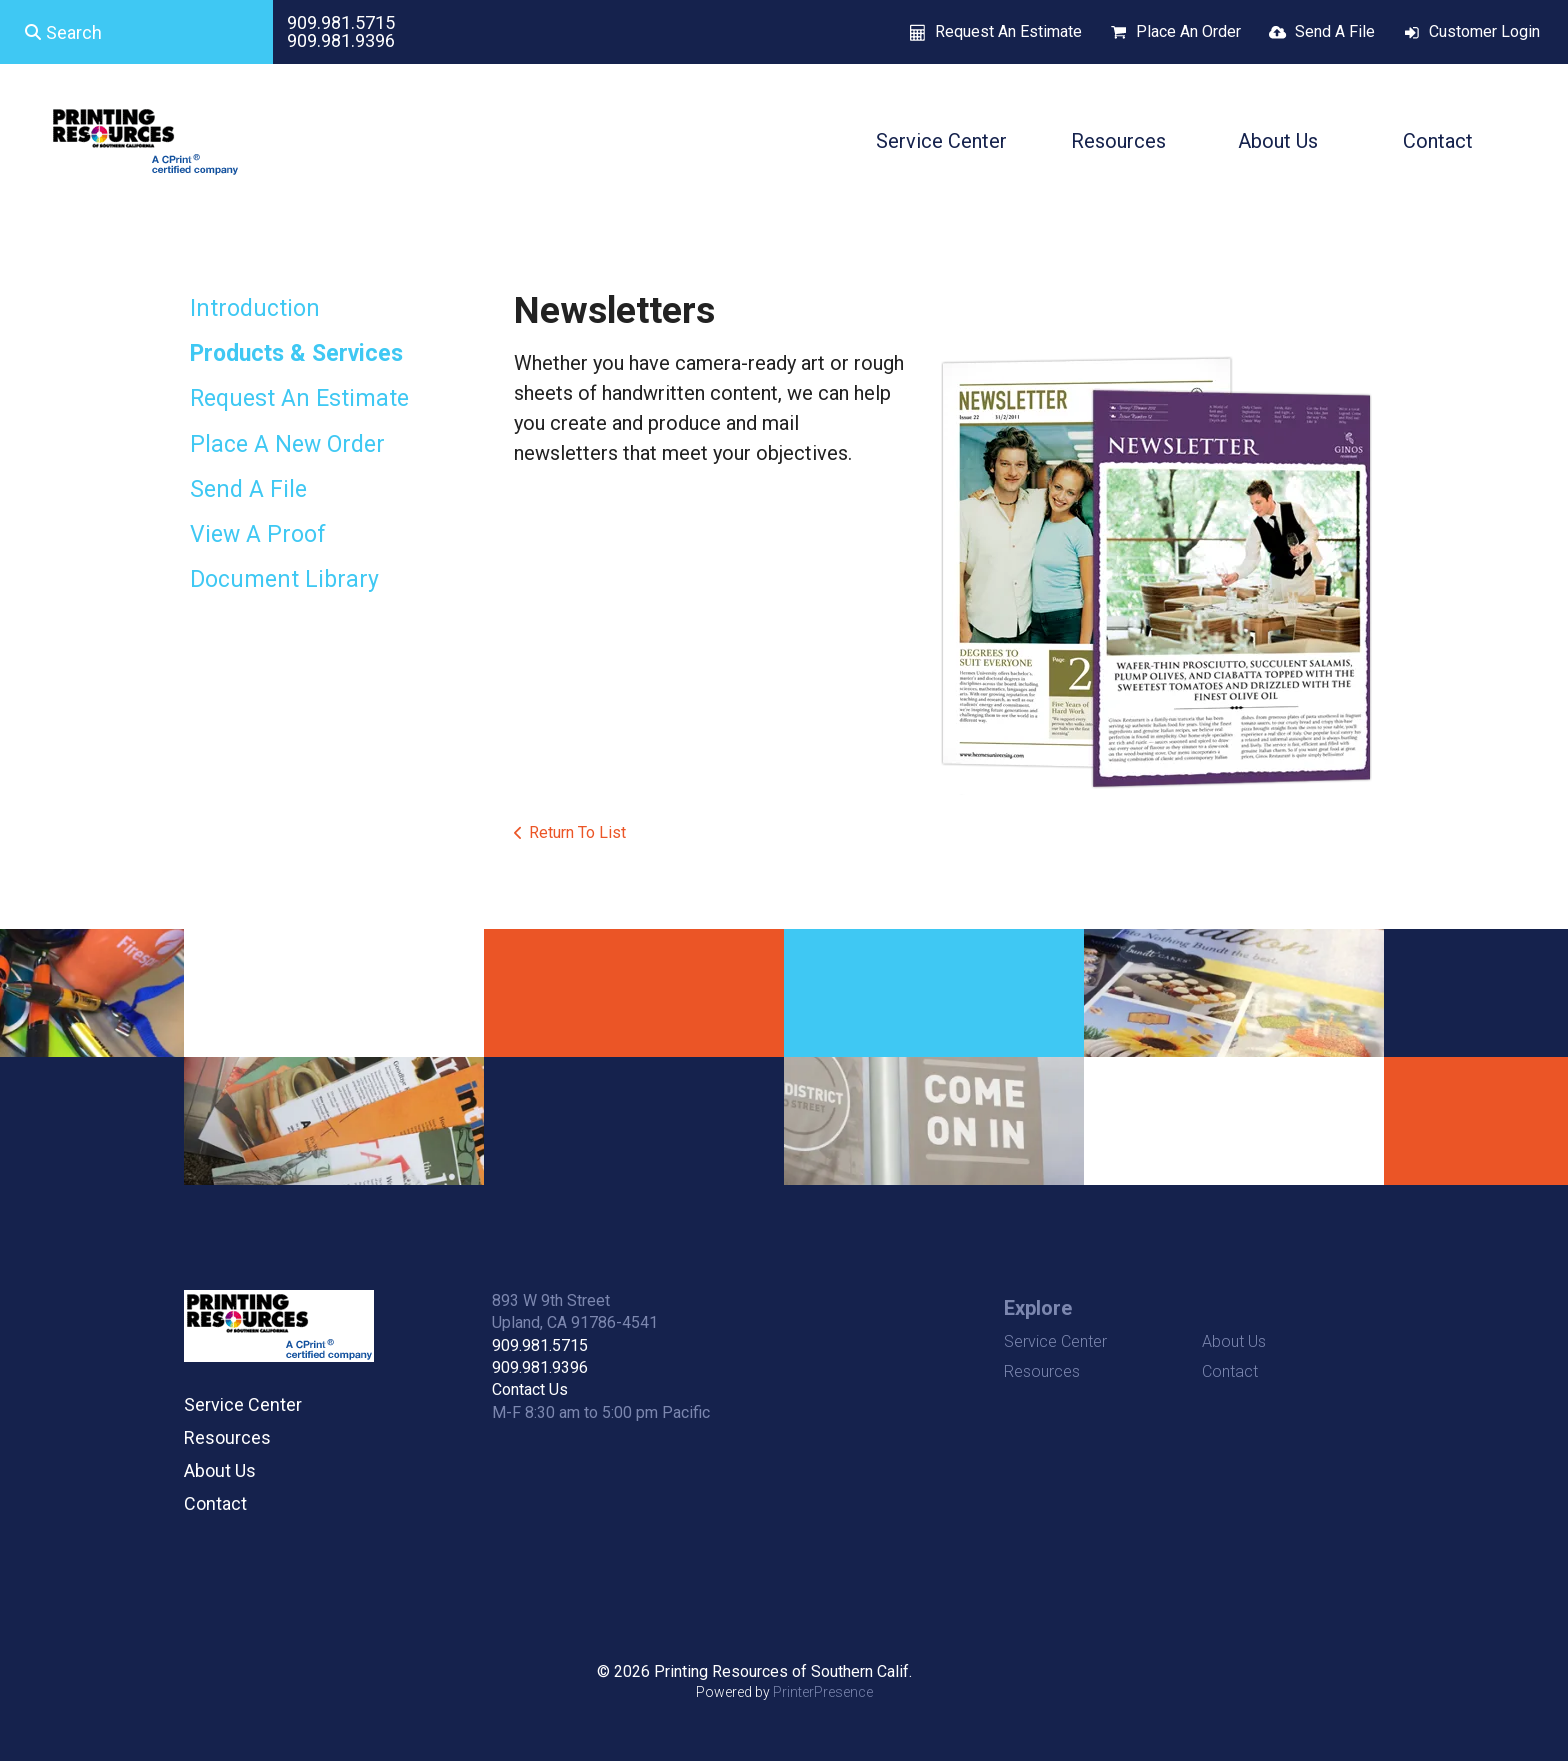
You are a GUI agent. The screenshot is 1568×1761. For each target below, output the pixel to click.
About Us (1278, 141)
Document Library (284, 579)
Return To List (577, 832)
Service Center (941, 141)
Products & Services (296, 353)
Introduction (255, 308)
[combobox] (136, 32)
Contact (1438, 141)
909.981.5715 (341, 22)
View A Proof (258, 534)
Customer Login (1484, 31)
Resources (1118, 141)
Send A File (1335, 31)
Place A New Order (287, 444)
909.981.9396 (341, 40)
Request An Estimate (1008, 31)
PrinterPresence (823, 1692)
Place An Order (1188, 31)
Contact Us (530, 1389)
